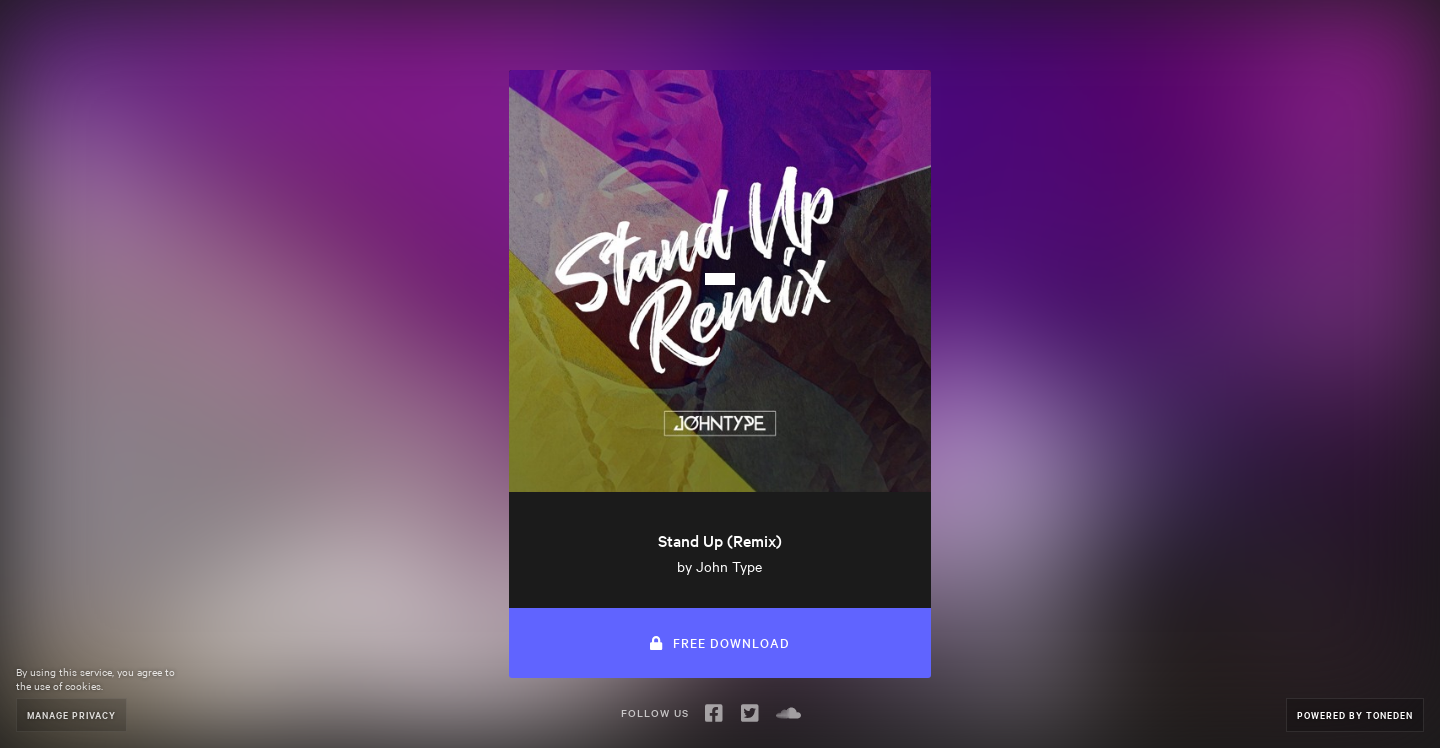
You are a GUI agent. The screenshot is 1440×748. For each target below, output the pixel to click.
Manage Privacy (71, 714)
